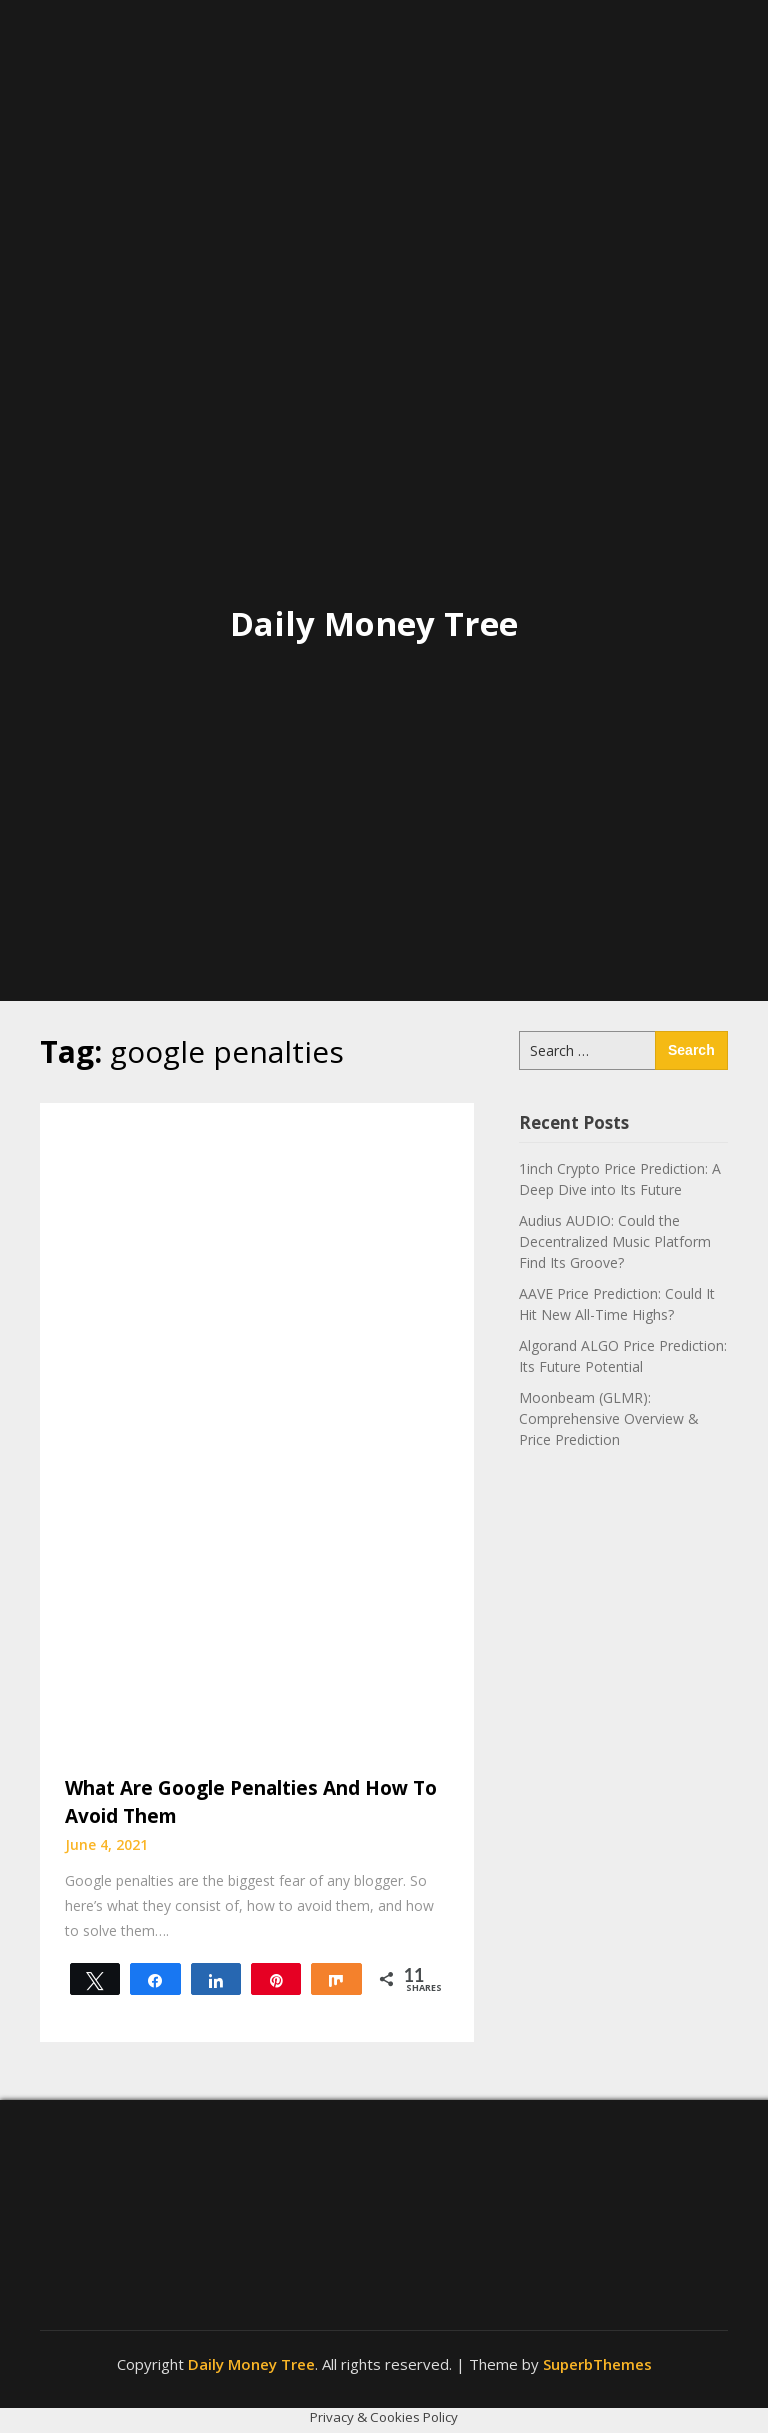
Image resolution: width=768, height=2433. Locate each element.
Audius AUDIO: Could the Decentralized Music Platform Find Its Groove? (615, 1241)
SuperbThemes (597, 2364)
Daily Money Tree (374, 623)
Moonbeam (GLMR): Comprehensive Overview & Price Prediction (609, 1418)
